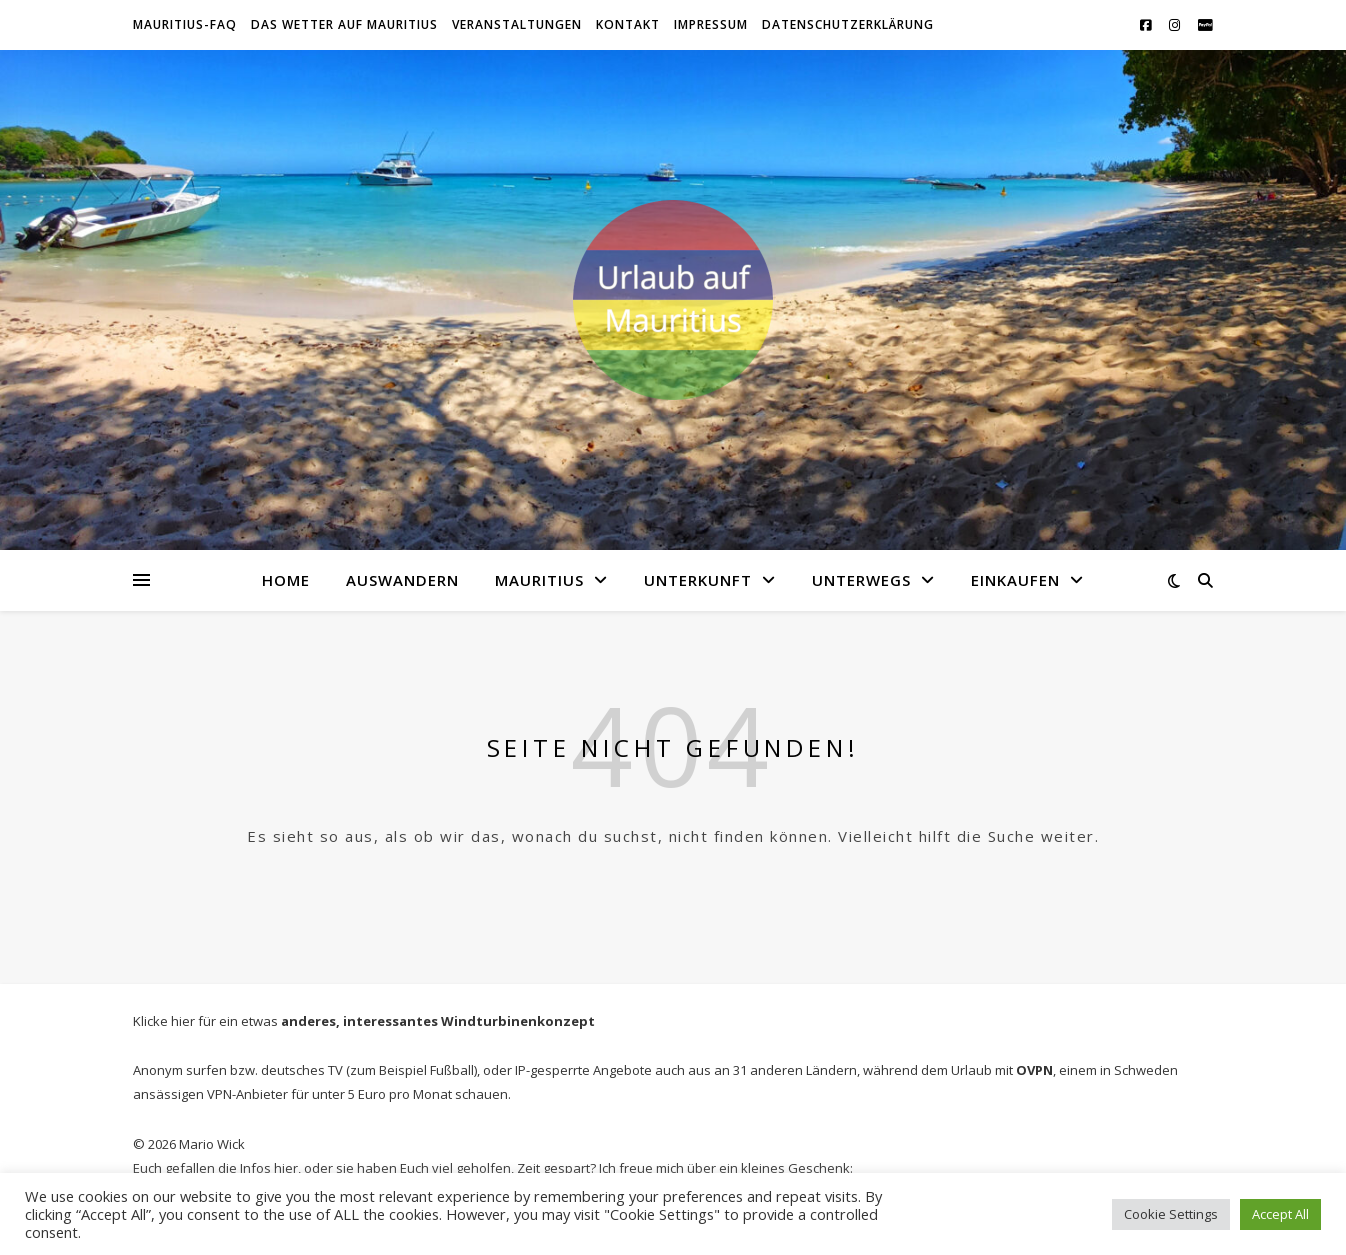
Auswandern (402, 580)
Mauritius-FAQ (185, 24)
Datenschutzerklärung (848, 24)
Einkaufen (1015, 580)
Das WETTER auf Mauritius (344, 24)
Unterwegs (861, 580)
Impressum (711, 24)
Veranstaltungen (517, 24)
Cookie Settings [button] (1171, 1214)
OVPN (1034, 1070)
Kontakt (628, 24)
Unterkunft (698, 580)
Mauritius (539, 580)
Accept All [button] (1280, 1214)
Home (286, 580)
